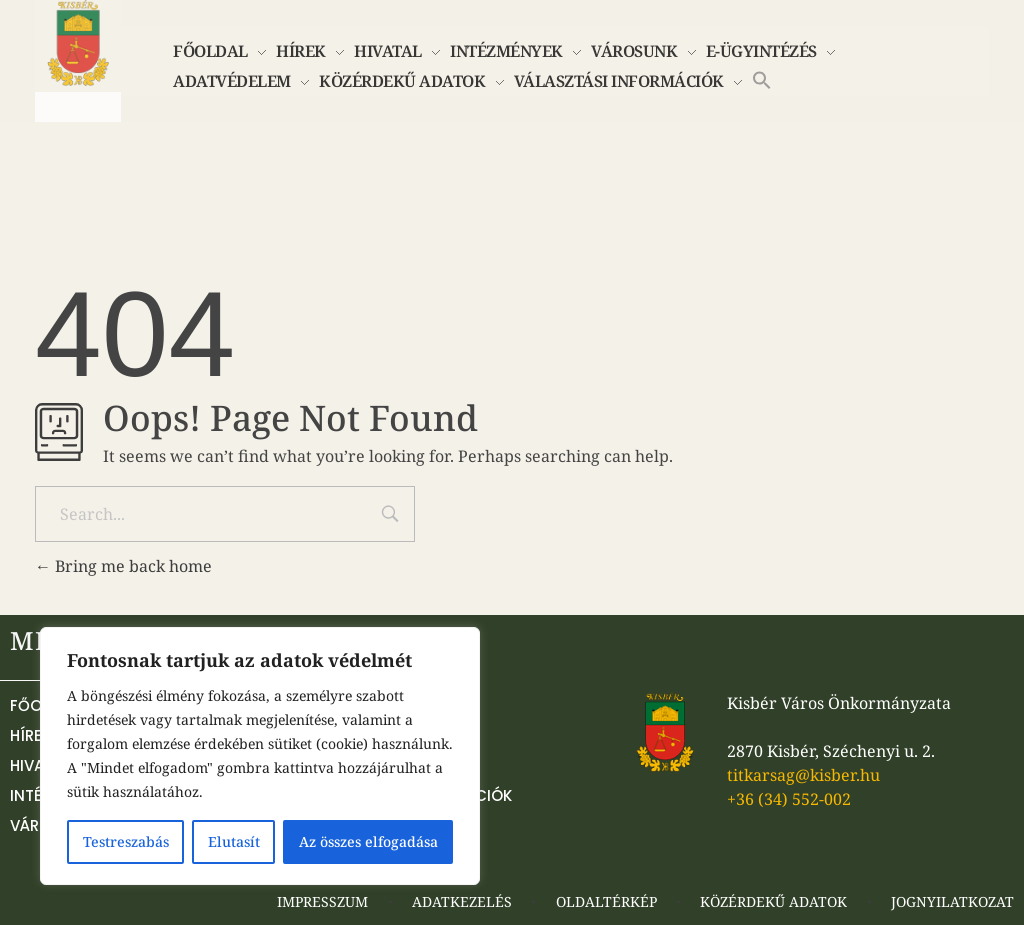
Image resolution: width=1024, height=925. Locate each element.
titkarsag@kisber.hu (803, 775)
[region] (260, 756)
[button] (762, 78)
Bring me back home (123, 566)
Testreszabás (126, 841)
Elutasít (234, 841)
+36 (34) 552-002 (789, 799)
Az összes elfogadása (368, 841)
